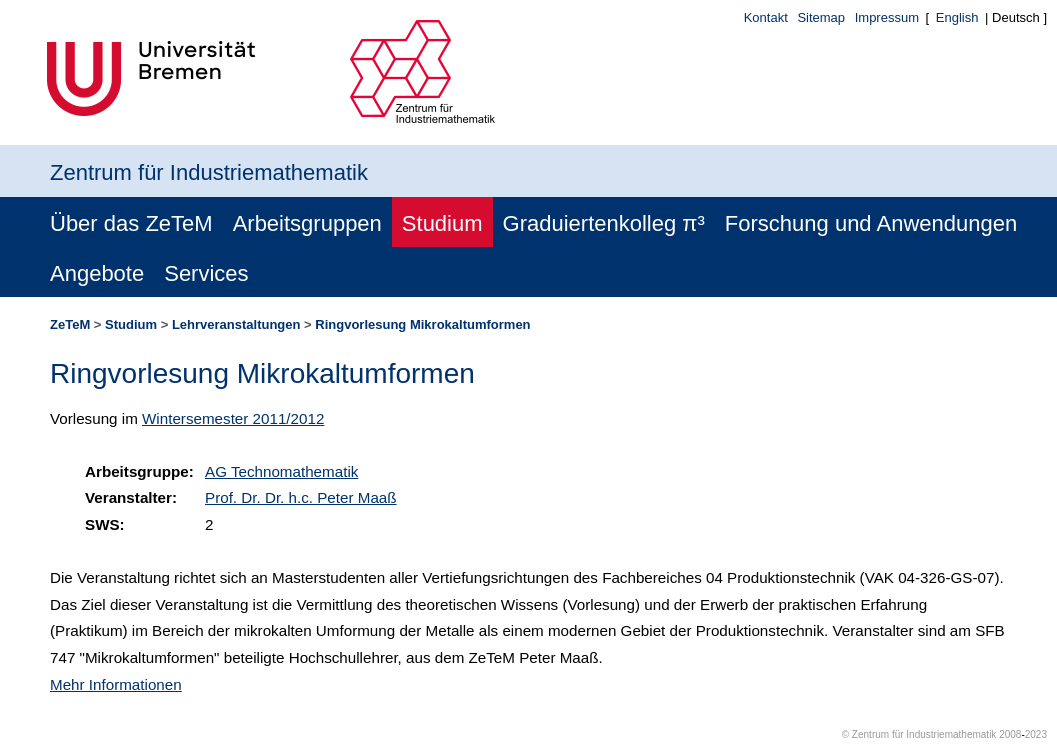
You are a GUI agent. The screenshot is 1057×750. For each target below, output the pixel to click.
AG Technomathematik (281, 471)
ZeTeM (70, 324)
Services (206, 273)
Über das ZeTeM (131, 223)
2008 (1010, 734)
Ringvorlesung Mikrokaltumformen (422, 324)
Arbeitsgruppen (307, 223)
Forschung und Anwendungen (871, 223)
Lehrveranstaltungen (236, 324)
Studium (442, 223)
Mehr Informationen (116, 684)
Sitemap (821, 17)
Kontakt (766, 17)
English (957, 17)
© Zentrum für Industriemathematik (919, 734)
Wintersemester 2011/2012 (233, 418)
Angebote (97, 273)
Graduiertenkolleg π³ (604, 223)
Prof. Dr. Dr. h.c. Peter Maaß (301, 497)
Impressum (887, 17)
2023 (1036, 734)
